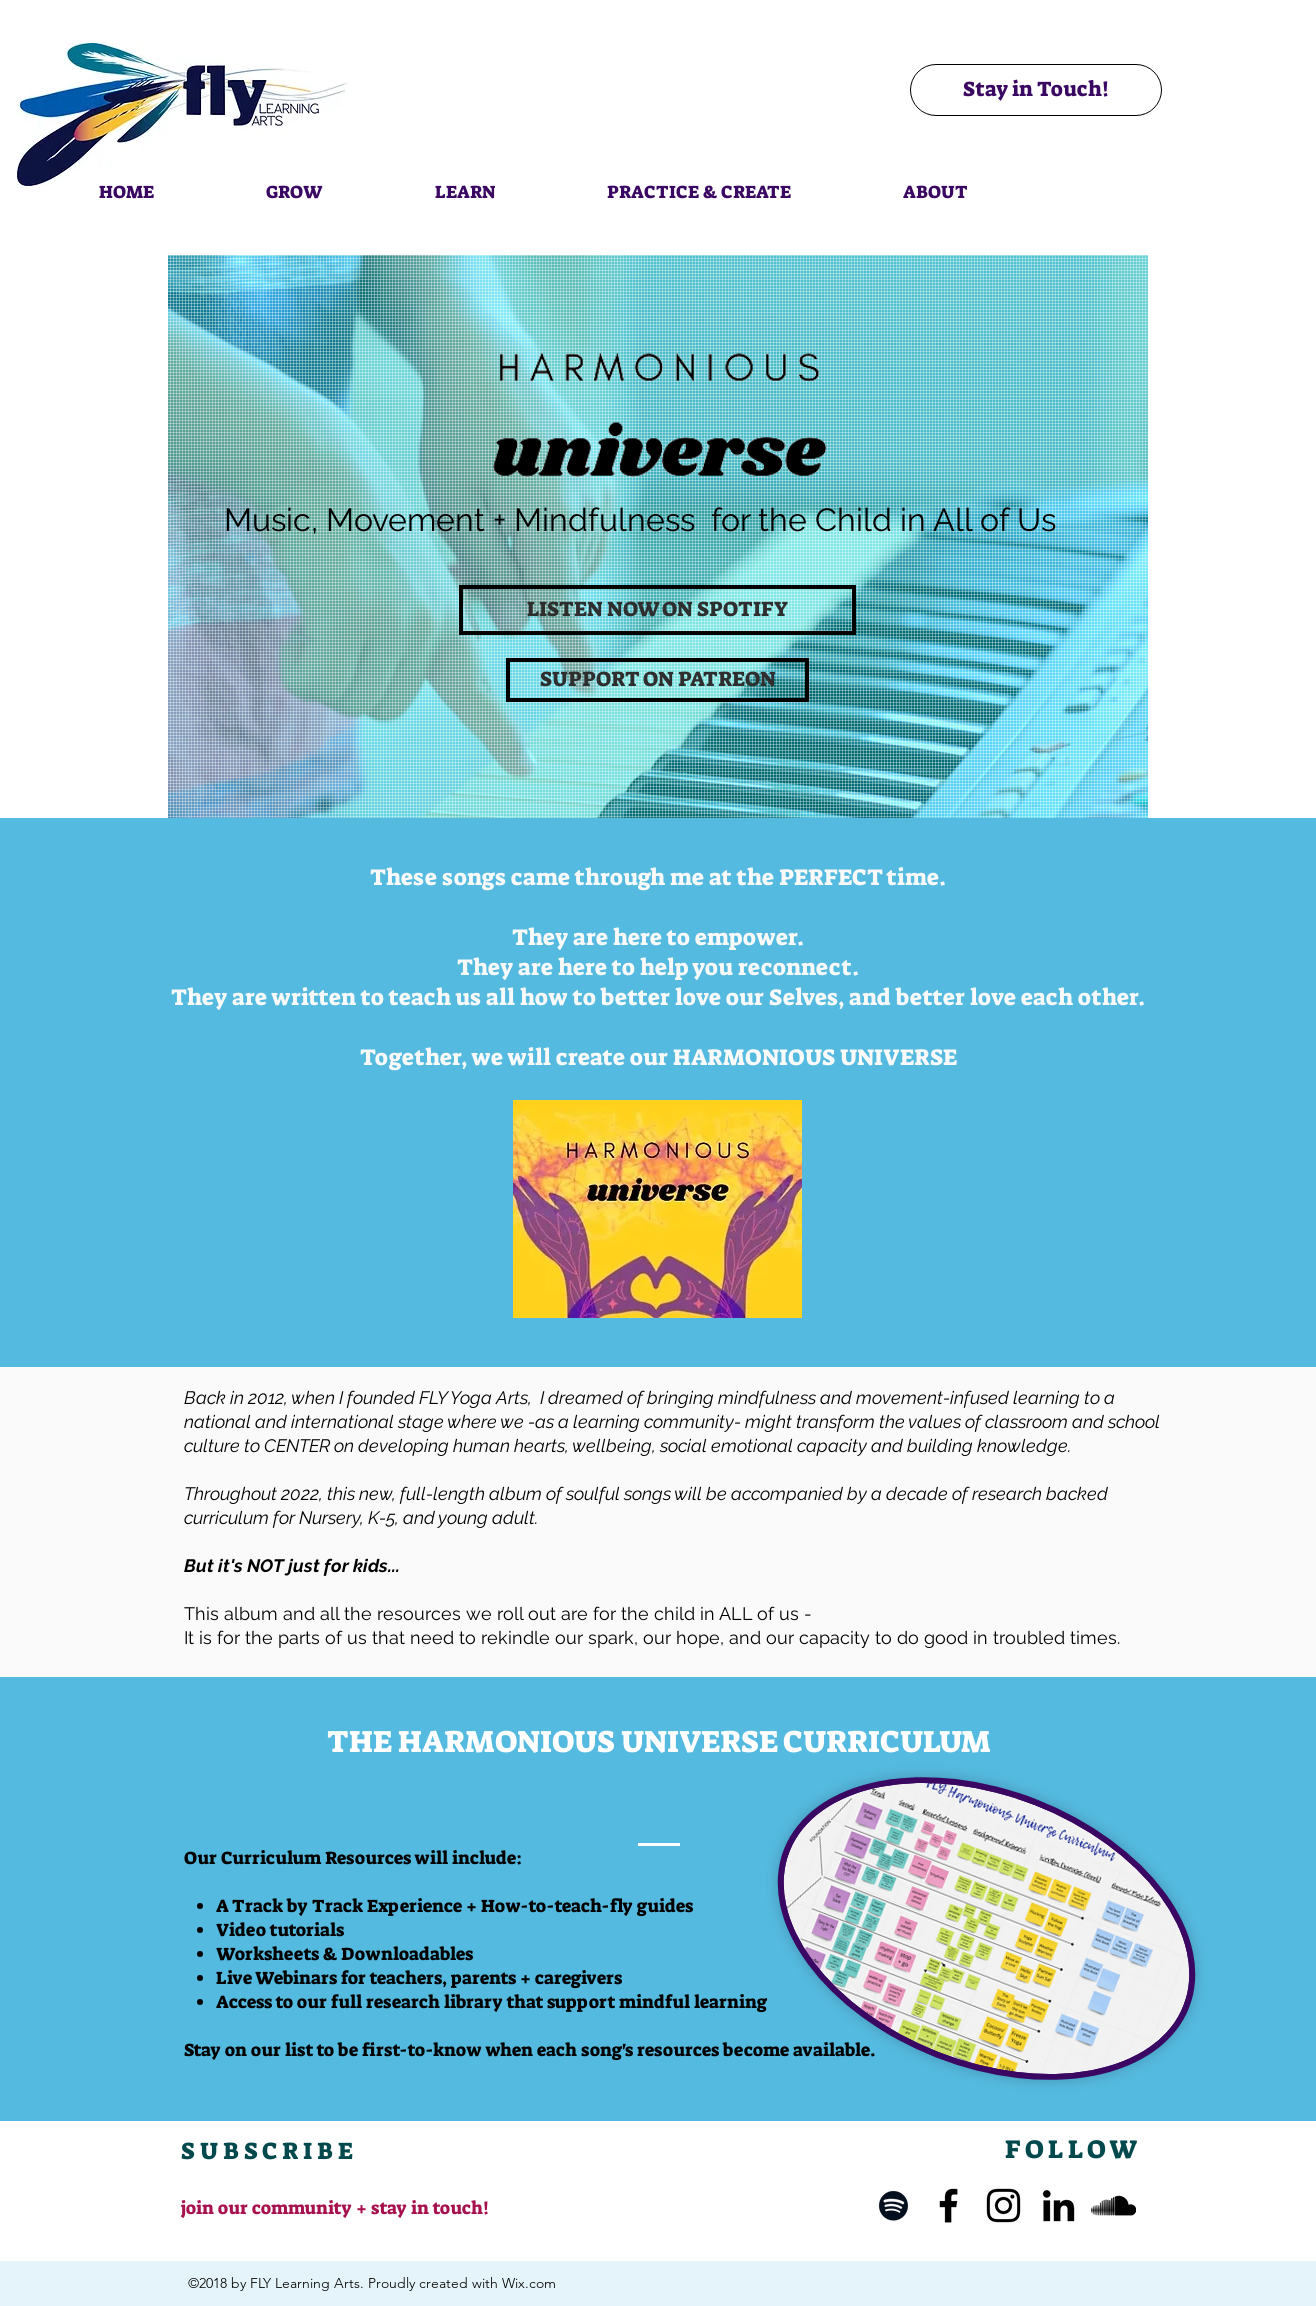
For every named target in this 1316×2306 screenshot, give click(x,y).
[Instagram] (1003, 2205)
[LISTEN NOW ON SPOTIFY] (657, 610)
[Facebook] (948, 2205)
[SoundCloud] (1113, 2205)
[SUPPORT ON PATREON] (657, 680)
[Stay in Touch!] (1036, 90)
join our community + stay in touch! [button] (335, 2208)
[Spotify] (893, 2205)
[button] (294, 182)
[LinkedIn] (1058, 2205)
